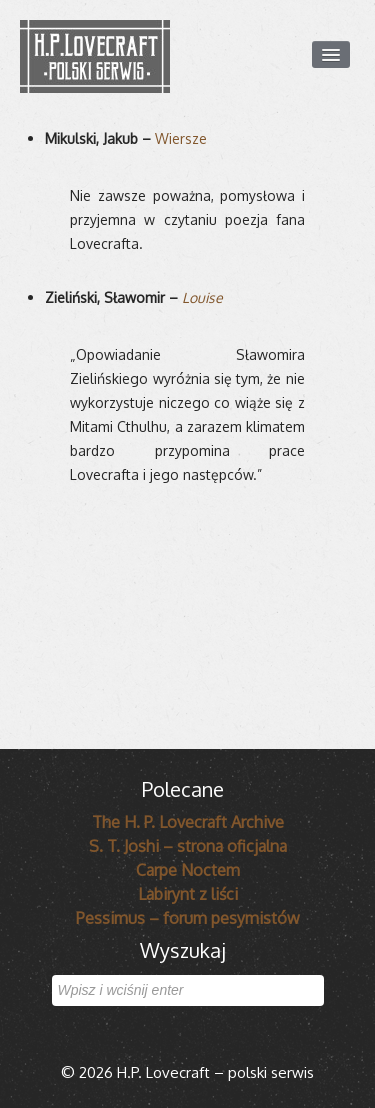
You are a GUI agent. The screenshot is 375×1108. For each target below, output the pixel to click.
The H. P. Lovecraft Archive (188, 822)
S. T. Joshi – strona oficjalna (188, 846)
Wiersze (181, 138)
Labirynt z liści (188, 894)
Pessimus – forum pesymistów (188, 918)
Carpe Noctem (188, 870)
